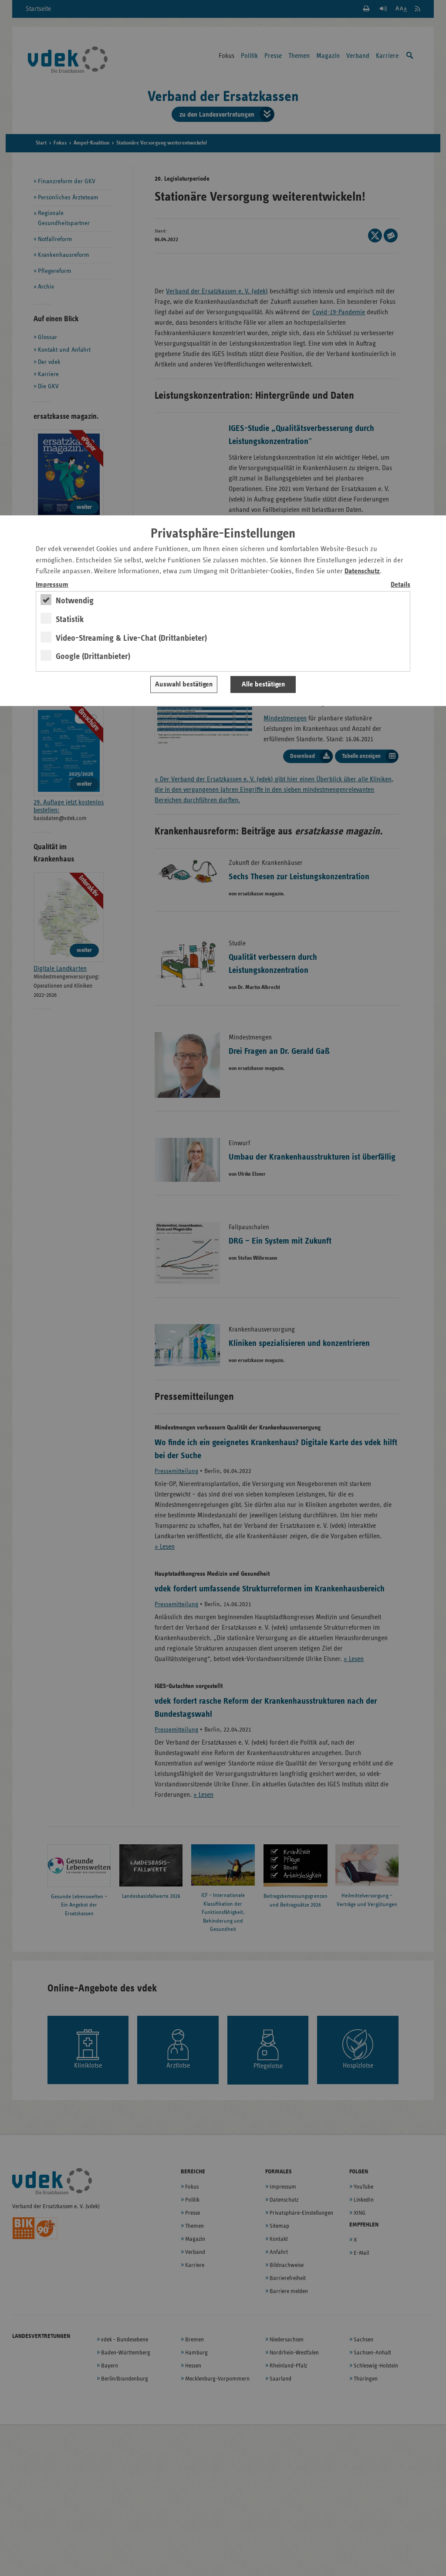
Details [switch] (400, 585)
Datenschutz (362, 571)
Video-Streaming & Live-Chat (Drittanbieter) (131, 638)
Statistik (70, 619)
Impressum (52, 585)
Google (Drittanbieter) (93, 656)
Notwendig (75, 600)
